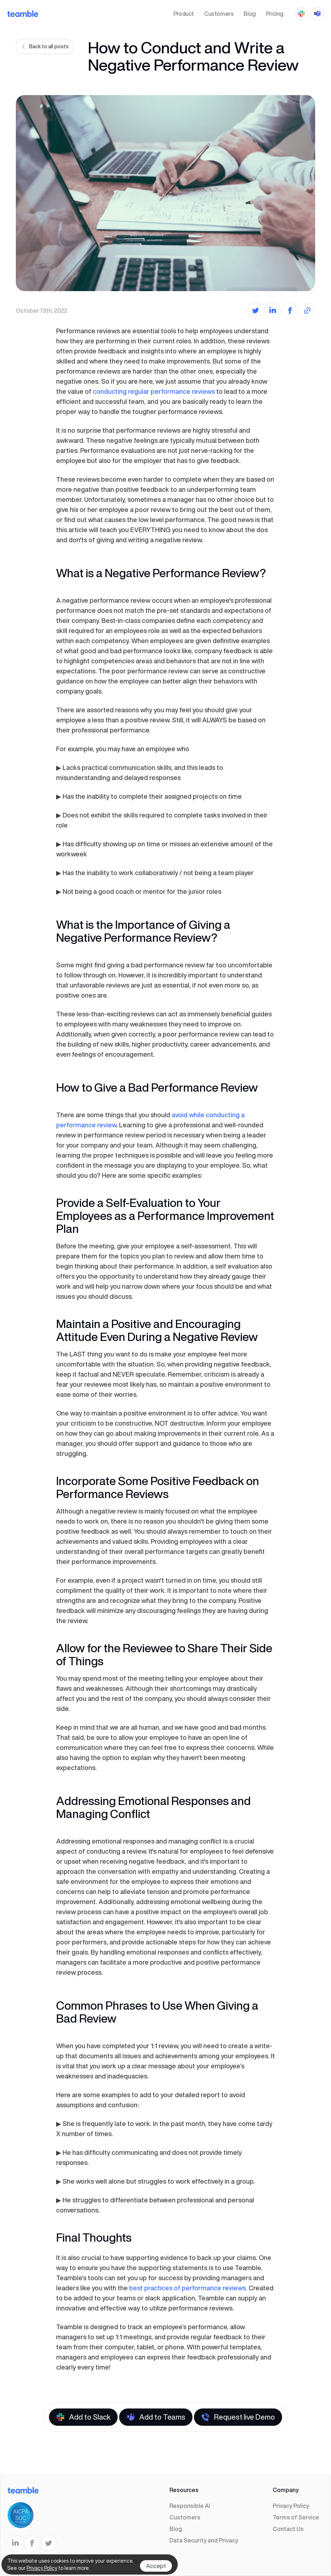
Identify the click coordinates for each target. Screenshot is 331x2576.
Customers (218, 14)
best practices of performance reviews (187, 2288)
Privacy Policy (42, 2568)
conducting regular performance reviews (154, 391)
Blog (249, 14)
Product (183, 14)
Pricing (275, 14)
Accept (156, 2566)
